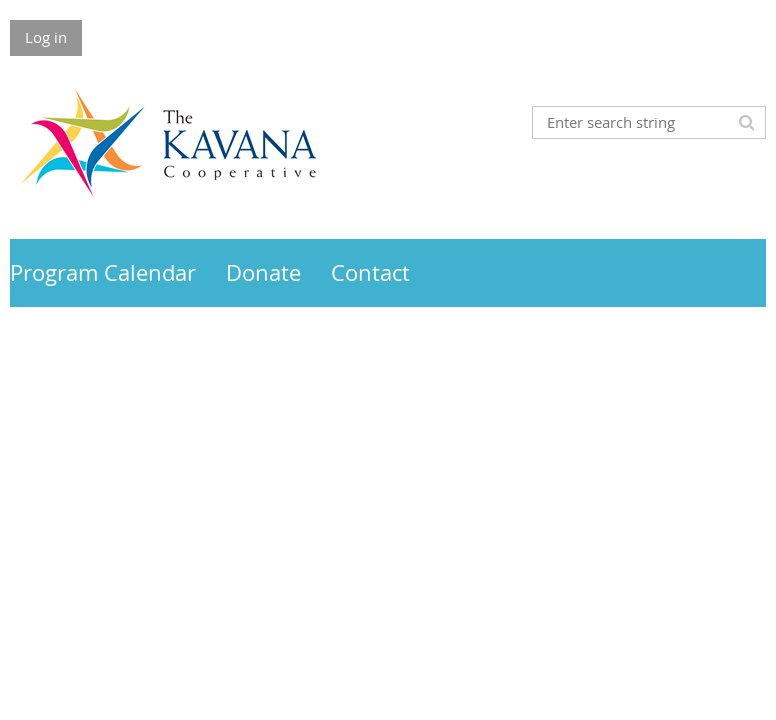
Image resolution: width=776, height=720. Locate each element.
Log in (46, 37)
